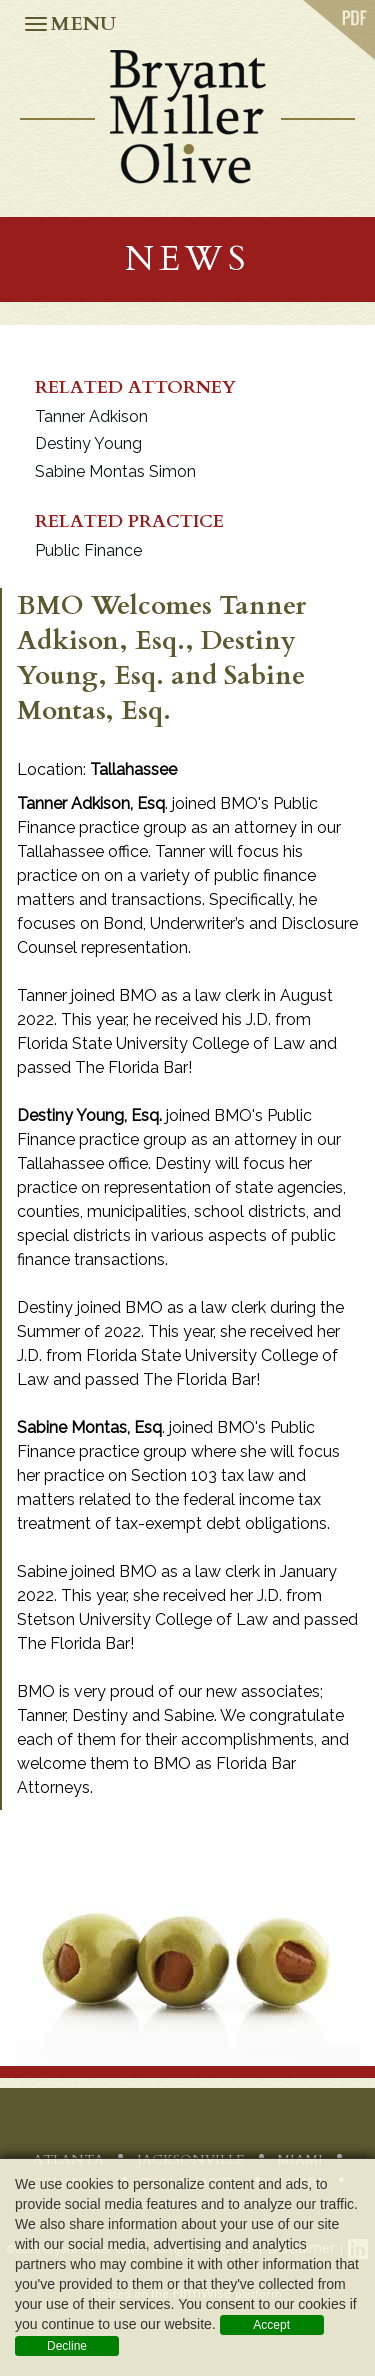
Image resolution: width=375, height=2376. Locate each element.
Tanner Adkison (91, 416)
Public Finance (88, 550)
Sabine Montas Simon (115, 471)
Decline (67, 2346)
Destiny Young (88, 443)
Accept (271, 2325)
